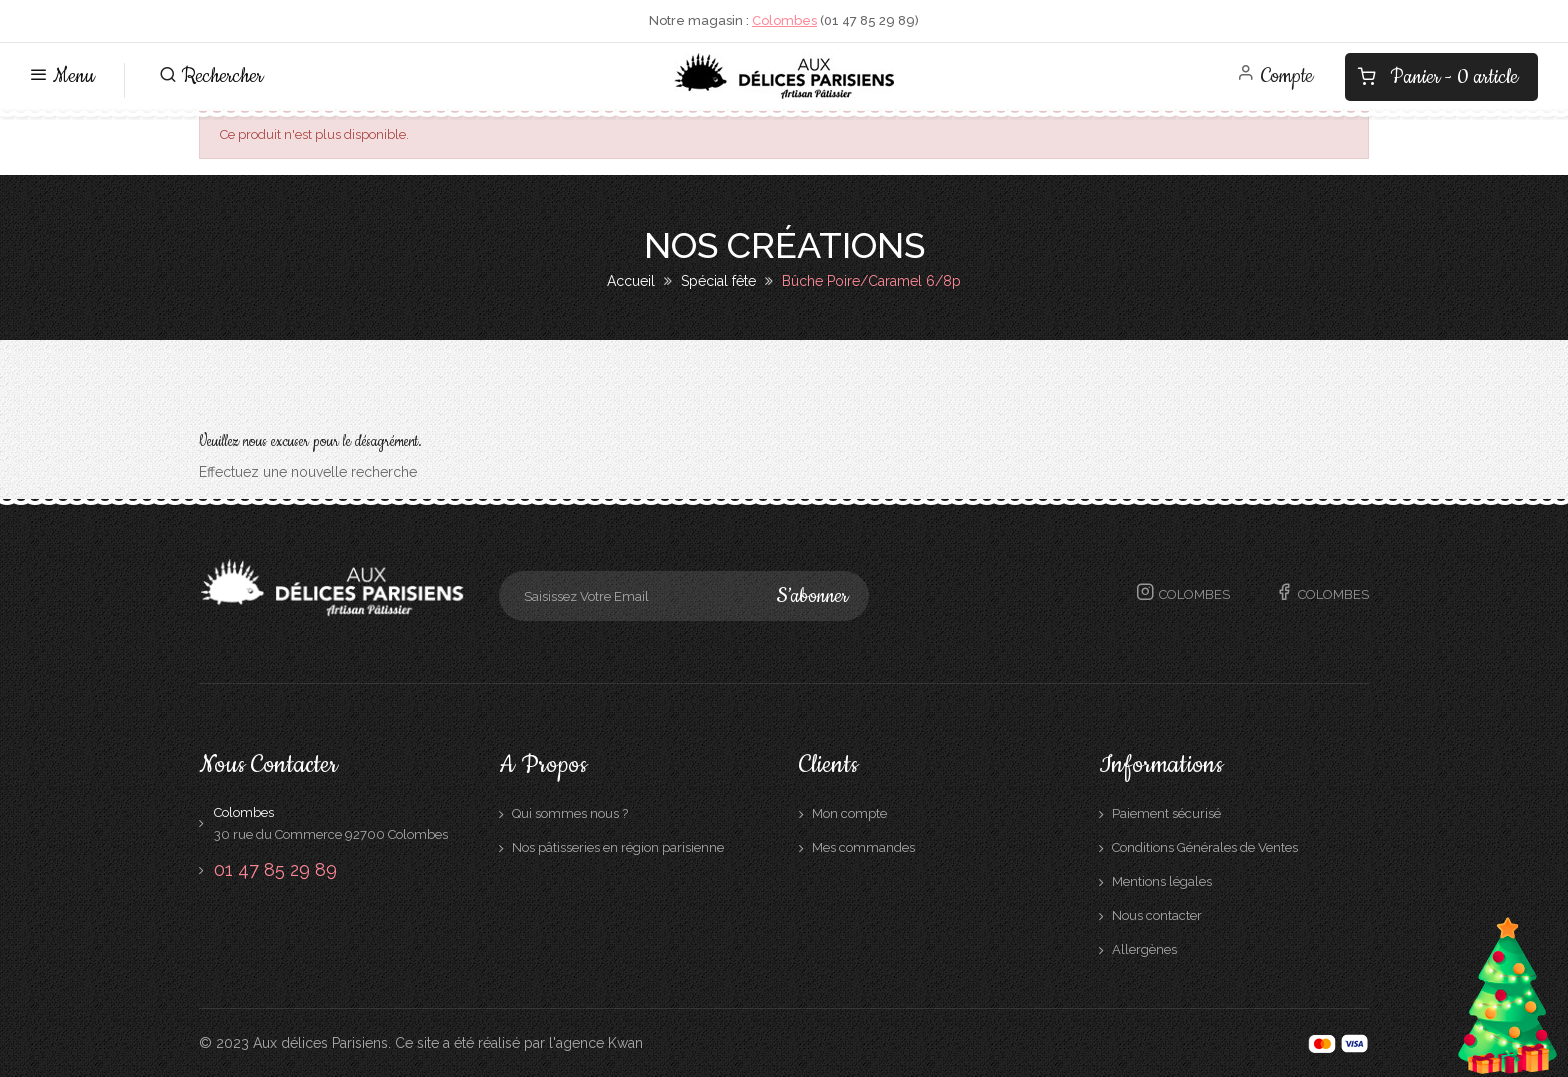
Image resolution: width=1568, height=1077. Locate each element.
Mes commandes (863, 847)
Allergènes (1144, 949)
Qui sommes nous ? (570, 813)
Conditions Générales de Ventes (1205, 847)
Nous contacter (1157, 915)
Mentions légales (1162, 881)
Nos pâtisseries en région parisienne (618, 847)
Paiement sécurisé (1166, 813)
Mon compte (849, 813)
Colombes (784, 20)
